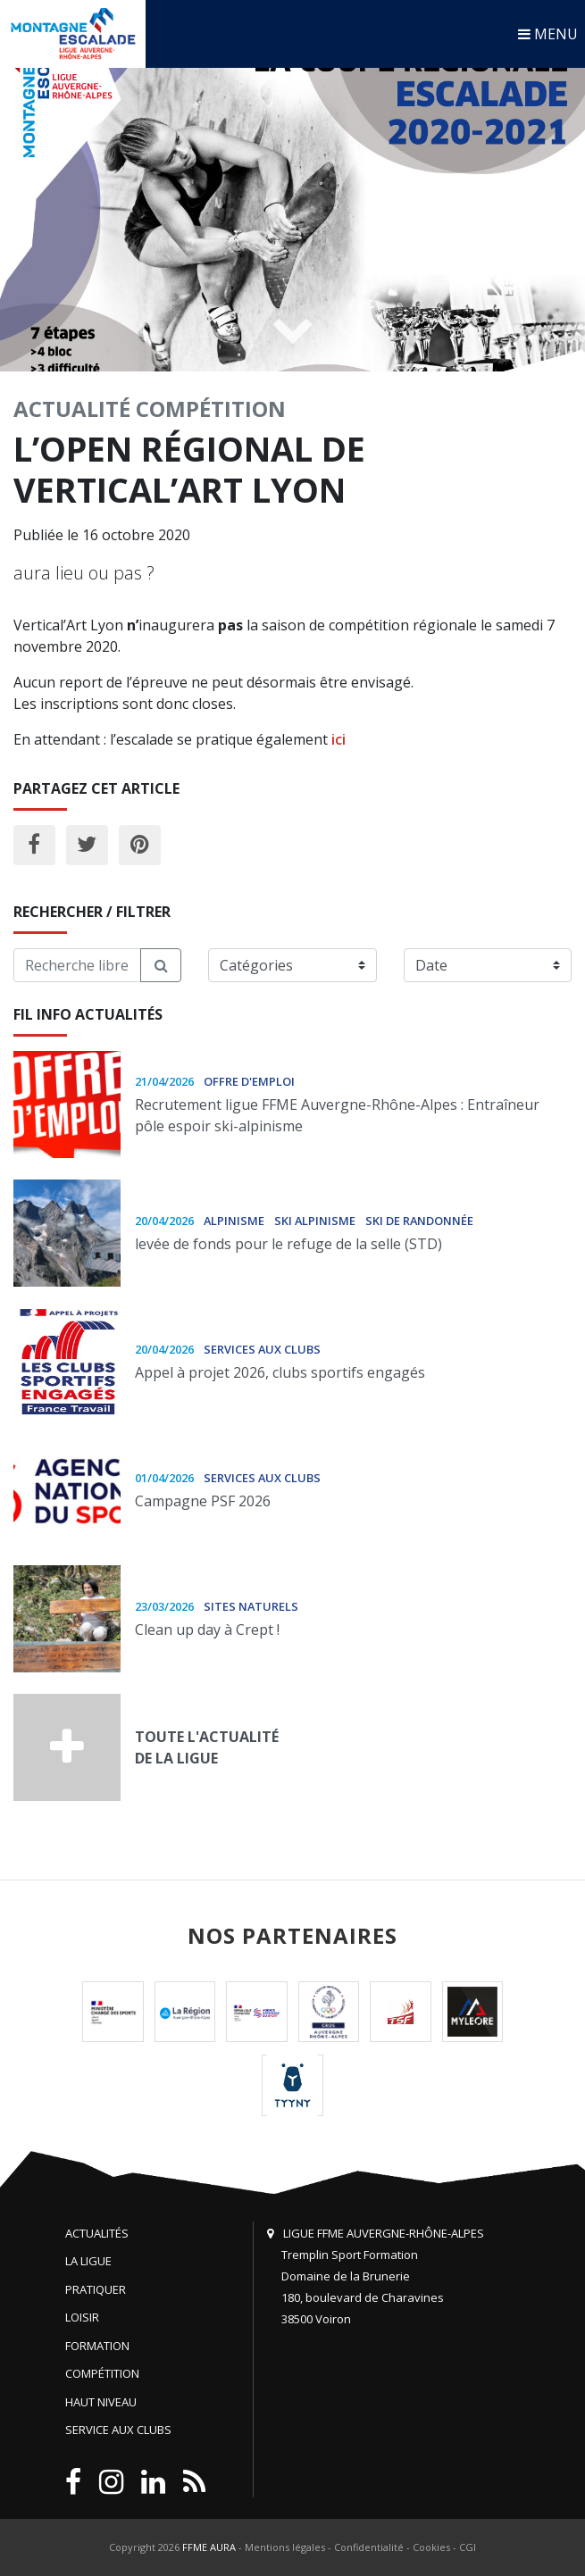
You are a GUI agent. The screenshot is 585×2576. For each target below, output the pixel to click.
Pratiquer (95, 2289)
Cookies (431, 2547)
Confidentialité (369, 2547)
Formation (97, 2346)
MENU (548, 34)
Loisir (82, 2317)
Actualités (97, 2233)
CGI (467, 2547)
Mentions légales (285, 2547)
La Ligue (88, 2261)
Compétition (211, 408)
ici (338, 739)
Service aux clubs (118, 2430)
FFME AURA (209, 2547)
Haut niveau (101, 2402)
